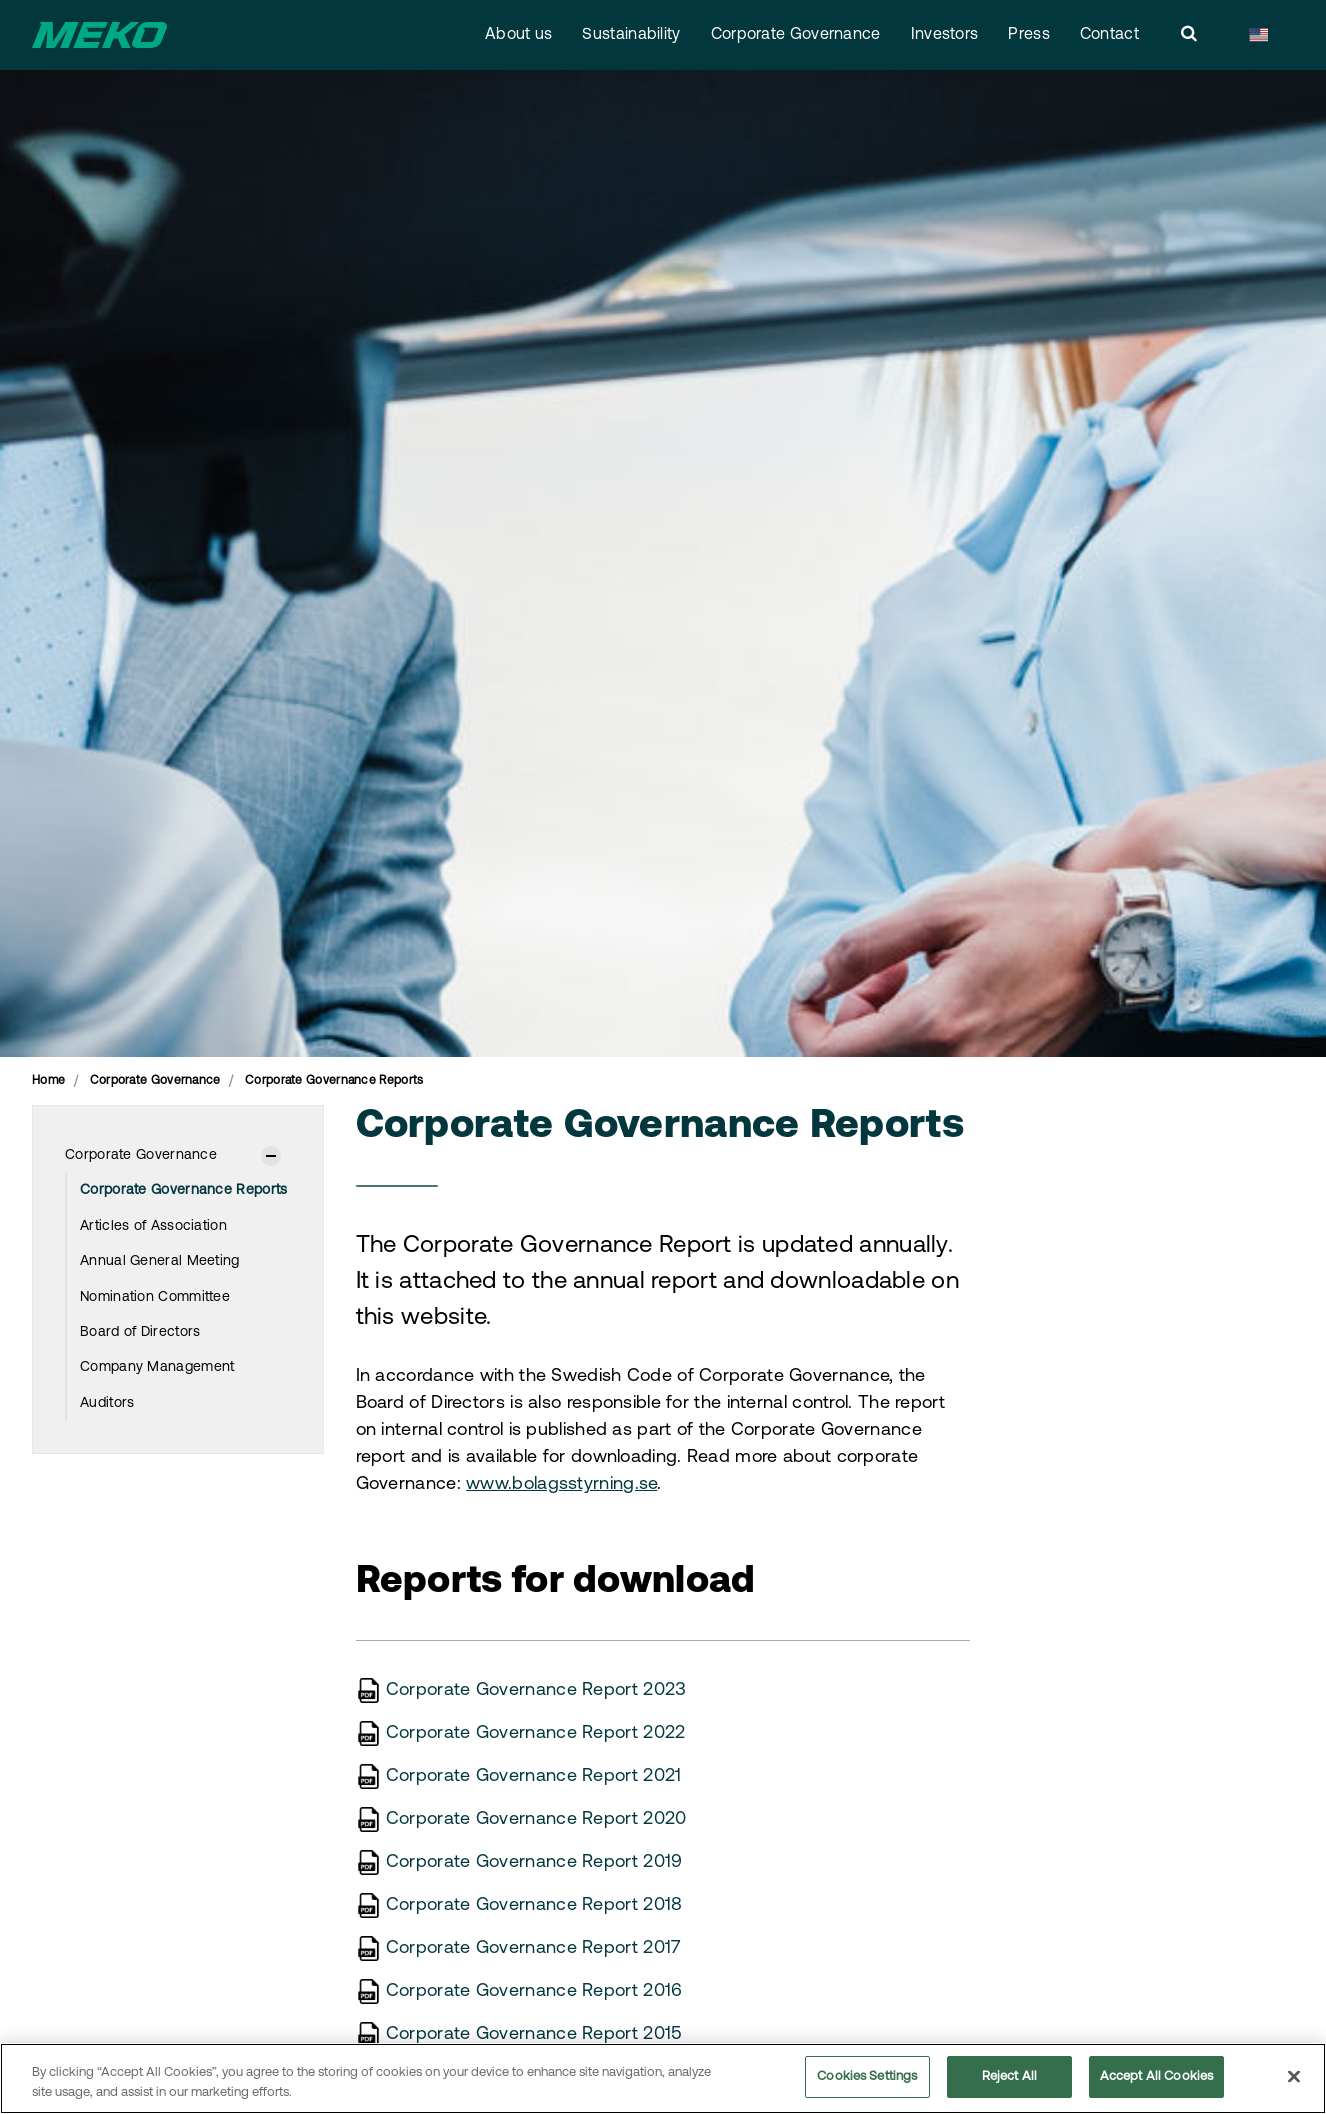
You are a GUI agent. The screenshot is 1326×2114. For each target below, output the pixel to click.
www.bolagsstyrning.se (561, 1484)
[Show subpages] (271, 1156)
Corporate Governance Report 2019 (534, 1862)
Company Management (157, 1367)
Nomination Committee (155, 1297)
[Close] (1294, 2079)
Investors (945, 35)
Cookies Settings (867, 2079)
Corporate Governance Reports (183, 1190)
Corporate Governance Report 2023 (536, 1690)
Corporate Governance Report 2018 (534, 1905)
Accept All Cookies (1156, 2079)
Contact (1109, 35)
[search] (1189, 35)
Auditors (107, 1403)
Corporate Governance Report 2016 (534, 1991)
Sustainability (631, 35)
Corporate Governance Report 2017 (534, 1948)
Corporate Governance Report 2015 (534, 2034)
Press (1029, 35)
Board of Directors (140, 1332)
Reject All (1009, 2079)
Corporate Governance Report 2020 (536, 1819)
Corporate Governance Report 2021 (534, 1776)
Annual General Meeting (160, 1261)
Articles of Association (153, 1226)
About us (518, 35)
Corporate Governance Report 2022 (536, 1733)
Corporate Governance (796, 35)
